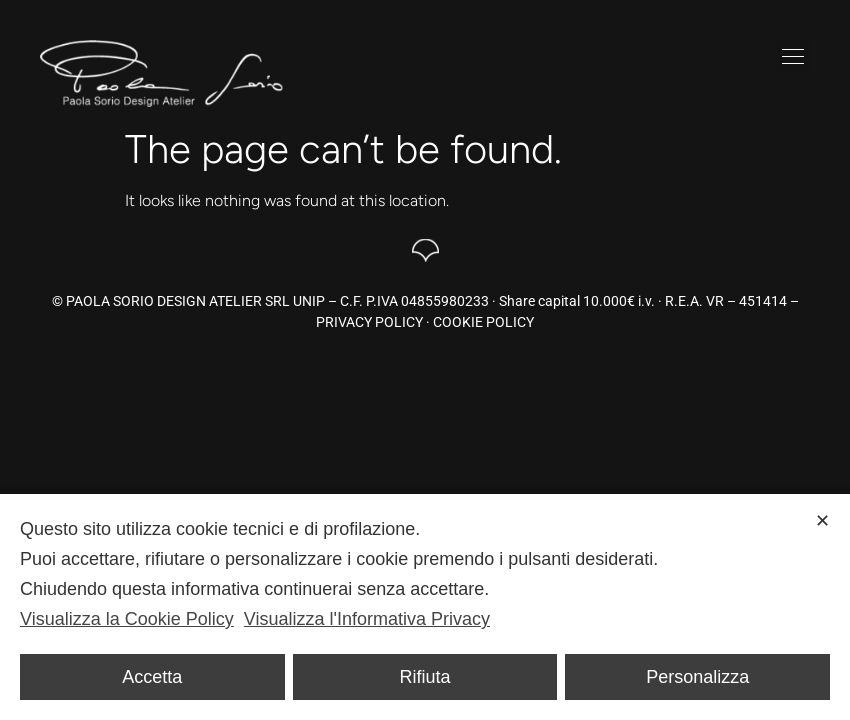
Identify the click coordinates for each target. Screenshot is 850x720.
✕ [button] (822, 521)
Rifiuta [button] (424, 677)
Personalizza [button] (697, 677)
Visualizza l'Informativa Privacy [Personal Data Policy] (367, 619)
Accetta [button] (152, 677)
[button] (793, 56)
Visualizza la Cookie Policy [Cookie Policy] (127, 619)
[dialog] (425, 607)
